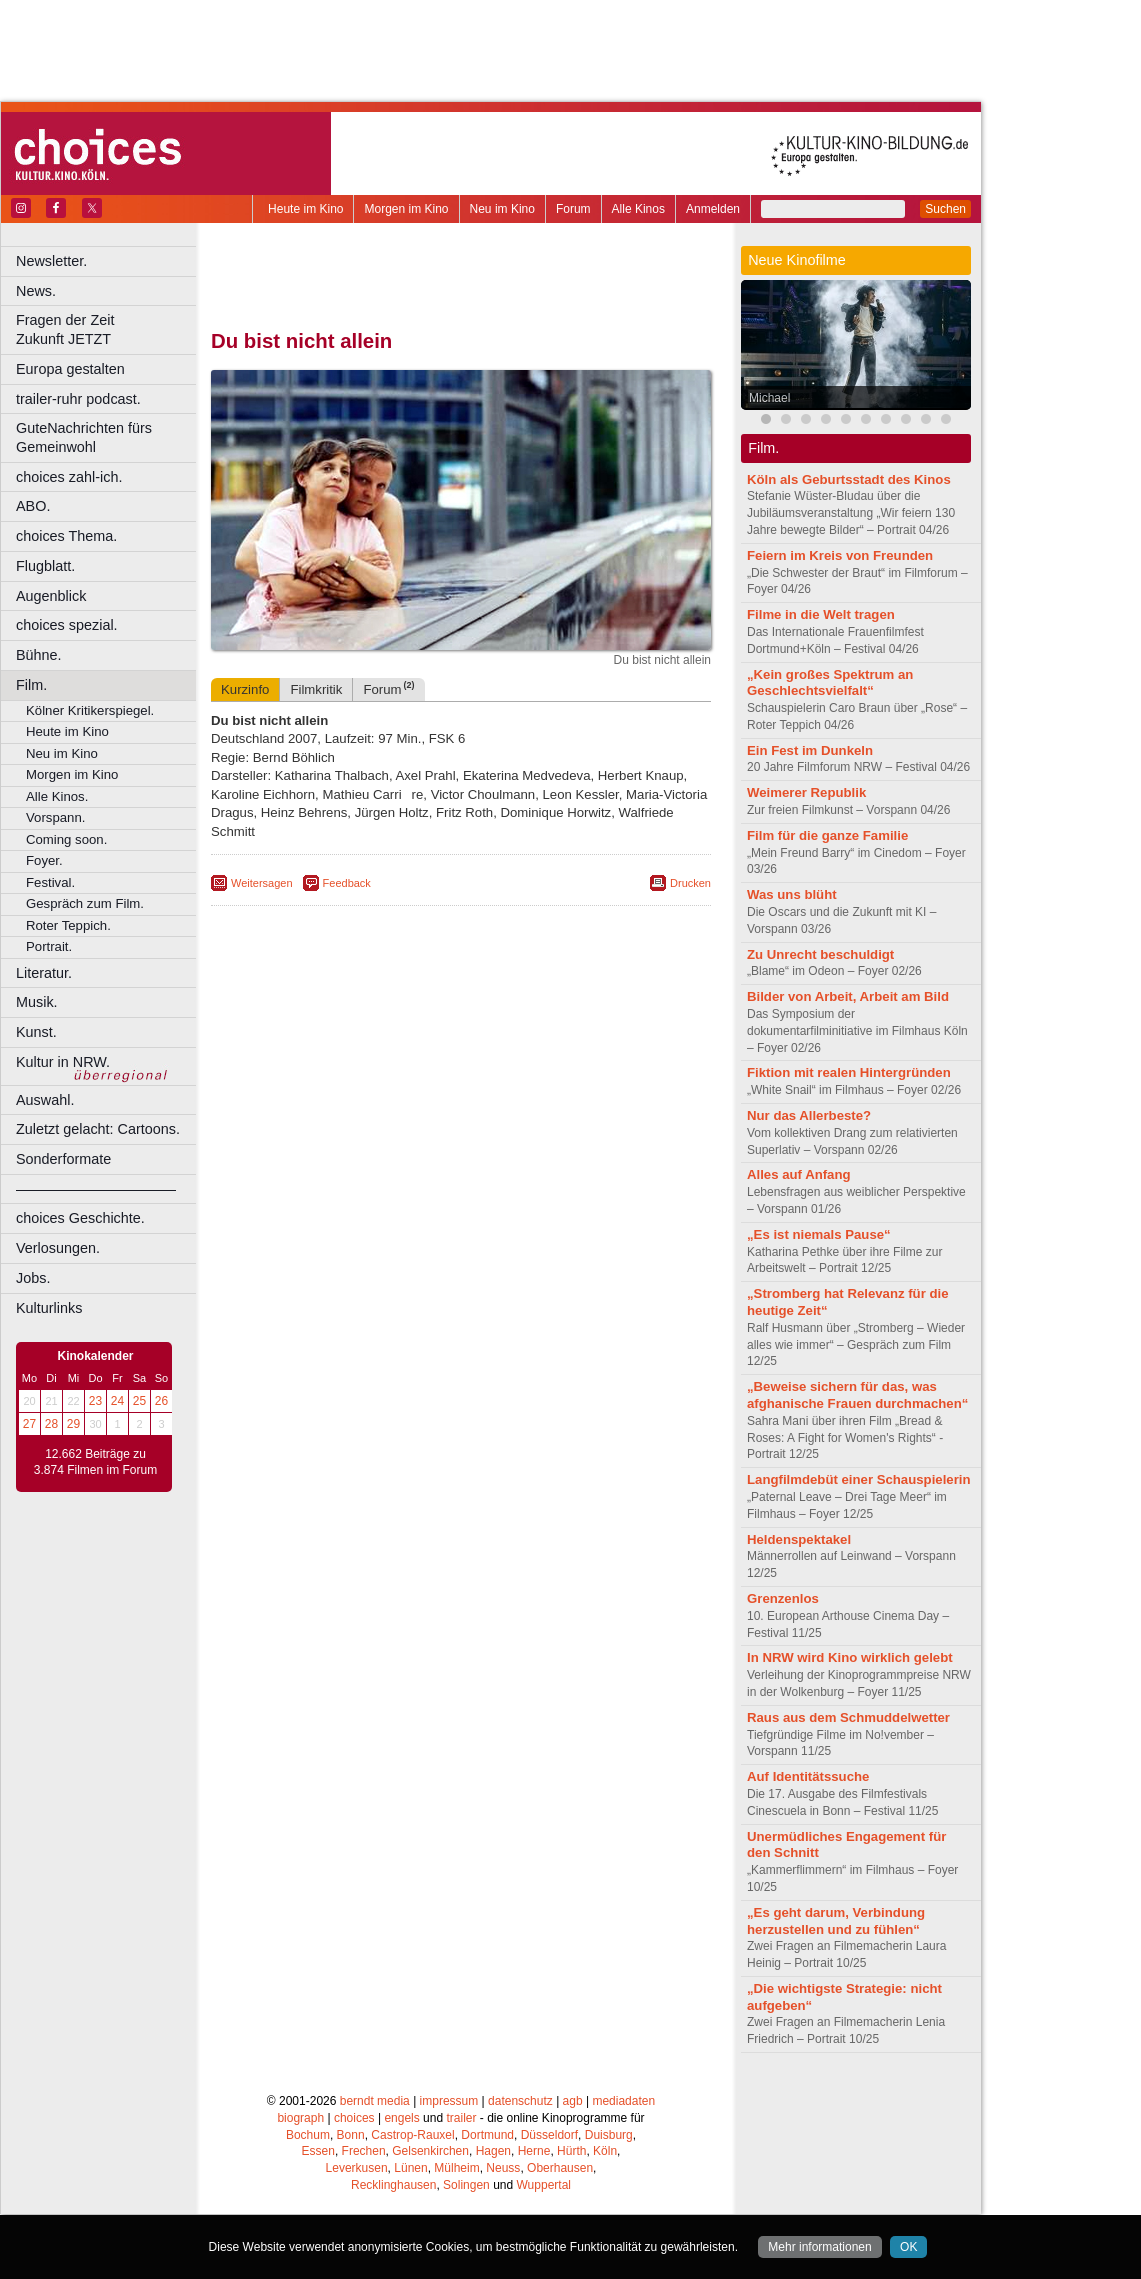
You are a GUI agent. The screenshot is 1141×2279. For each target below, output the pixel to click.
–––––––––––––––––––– (96, 1189)
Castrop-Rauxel (412, 2135)
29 (73, 1424)
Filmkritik (316, 689)
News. (36, 291)
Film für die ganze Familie (827, 835)
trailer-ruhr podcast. (78, 399)
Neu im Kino (502, 209)
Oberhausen (560, 2168)
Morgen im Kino (406, 209)
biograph (300, 2118)
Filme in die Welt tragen (821, 614)
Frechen (364, 2151)
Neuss (503, 2168)
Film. (31, 685)
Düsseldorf (549, 2135)
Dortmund (487, 2135)
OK (908, 2247)
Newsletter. (51, 261)
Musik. (37, 1002)
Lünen (410, 2168)
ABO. (33, 506)
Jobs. (33, 1278)
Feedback (347, 883)
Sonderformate (63, 1159)
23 (95, 1401)
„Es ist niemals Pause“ (819, 1234)
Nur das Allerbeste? (809, 1115)
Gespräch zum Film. (85, 903)
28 (51, 1424)
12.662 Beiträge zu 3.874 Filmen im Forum (95, 1462)
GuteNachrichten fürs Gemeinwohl (84, 437)
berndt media (375, 2101)
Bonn (351, 2135)
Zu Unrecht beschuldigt (820, 954)
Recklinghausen (393, 2185)
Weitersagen (262, 883)
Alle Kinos (638, 209)
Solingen (466, 2185)
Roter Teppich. (68, 925)
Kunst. (36, 1032)
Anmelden (713, 209)
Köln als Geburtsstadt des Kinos (849, 479)
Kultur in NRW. (63, 1062)
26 (161, 1401)
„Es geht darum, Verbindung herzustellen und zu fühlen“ (836, 1921)
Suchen (945, 209)
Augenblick (51, 596)
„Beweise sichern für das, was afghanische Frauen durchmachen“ (857, 1395)
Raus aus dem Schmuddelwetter (848, 1717)
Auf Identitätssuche (808, 1776)
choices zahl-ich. (69, 477)
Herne (534, 2151)
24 (117, 1401)
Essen (318, 2151)
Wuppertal (544, 2185)
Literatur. (44, 973)
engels (401, 2118)
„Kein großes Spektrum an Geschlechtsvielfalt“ (830, 683)
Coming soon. (66, 839)
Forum (573, 209)
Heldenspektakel (799, 1539)
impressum (449, 2101)
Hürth (571, 2151)
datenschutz (520, 2101)
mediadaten (623, 2101)
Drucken (690, 883)
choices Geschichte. (80, 1218)
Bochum (308, 2135)
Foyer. (44, 860)
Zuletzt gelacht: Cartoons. (98, 1129)
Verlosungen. (58, 1248)
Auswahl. (45, 1100)
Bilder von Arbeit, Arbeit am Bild (848, 996)
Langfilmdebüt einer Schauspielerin (859, 1479)
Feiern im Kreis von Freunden (840, 555)
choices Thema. (66, 536)
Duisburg (609, 2135)
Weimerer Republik (806, 792)
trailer (461, 2118)
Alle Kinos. (57, 796)
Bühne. (39, 655)
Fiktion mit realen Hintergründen (849, 1072)
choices (354, 2118)
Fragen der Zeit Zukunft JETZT (108, 329)
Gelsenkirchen (430, 2151)
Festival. (50, 882)
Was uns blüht (792, 894)
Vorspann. (55, 817)
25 (139, 1401)
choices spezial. (67, 625)
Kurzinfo (245, 689)
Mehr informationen (819, 2247)
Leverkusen (357, 2168)
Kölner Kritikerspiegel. (90, 710)
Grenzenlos (783, 1598)
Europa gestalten (70, 369)
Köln (605, 2151)
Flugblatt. (45, 566)
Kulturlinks (49, 1308)
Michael (769, 398)
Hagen (493, 2151)
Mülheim (456, 2168)
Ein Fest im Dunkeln (810, 750)
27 (29, 1424)
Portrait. (49, 946)
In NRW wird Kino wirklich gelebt (850, 1657)
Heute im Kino (305, 209)
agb (573, 2101)
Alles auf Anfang (799, 1174)
